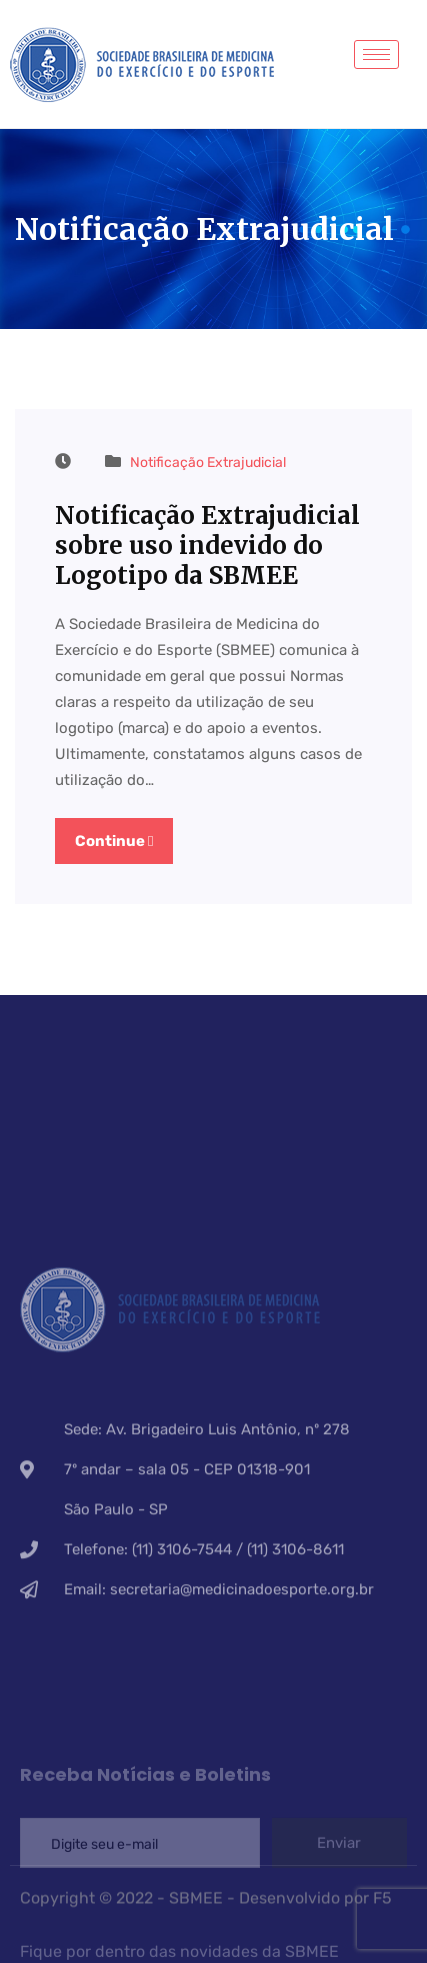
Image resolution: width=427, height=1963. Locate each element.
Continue (114, 841)
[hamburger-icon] (376, 54)
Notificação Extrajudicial (208, 462)
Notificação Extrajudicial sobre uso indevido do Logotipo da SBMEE (207, 545)
